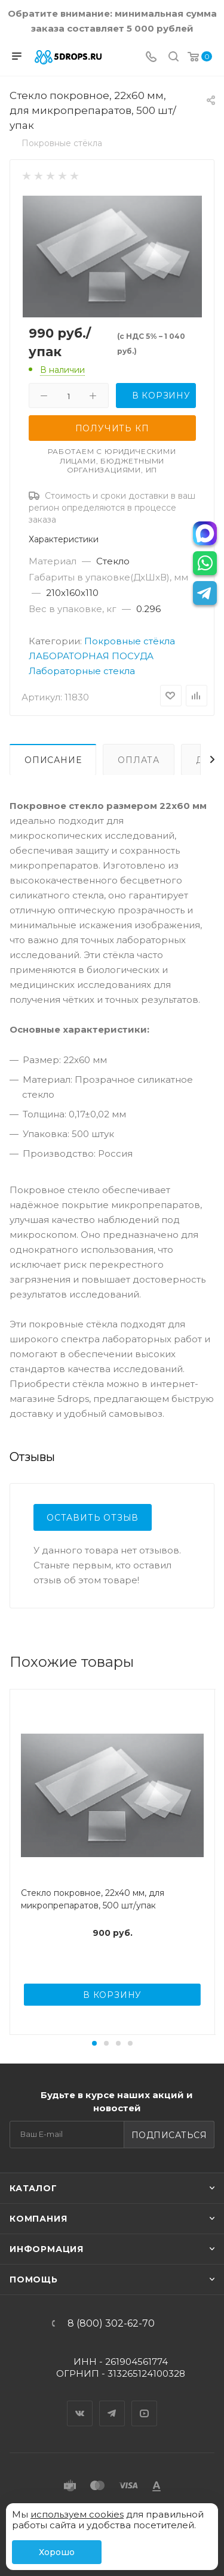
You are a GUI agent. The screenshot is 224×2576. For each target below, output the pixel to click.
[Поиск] (173, 57)
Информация (47, 2249)
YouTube (144, 2403)
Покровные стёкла (129, 641)
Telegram (112, 2403)
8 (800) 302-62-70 (111, 2323)
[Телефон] (151, 57)
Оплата (138, 760)
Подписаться (169, 2135)
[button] (94, 2043)
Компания (38, 2218)
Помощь (34, 2279)
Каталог (33, 2188)
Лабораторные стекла (82, 671)
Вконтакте (80, 2403)
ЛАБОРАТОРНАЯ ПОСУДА (91, 656)
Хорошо (57, 2552)
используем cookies (77, 2514)
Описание (52, 760)
